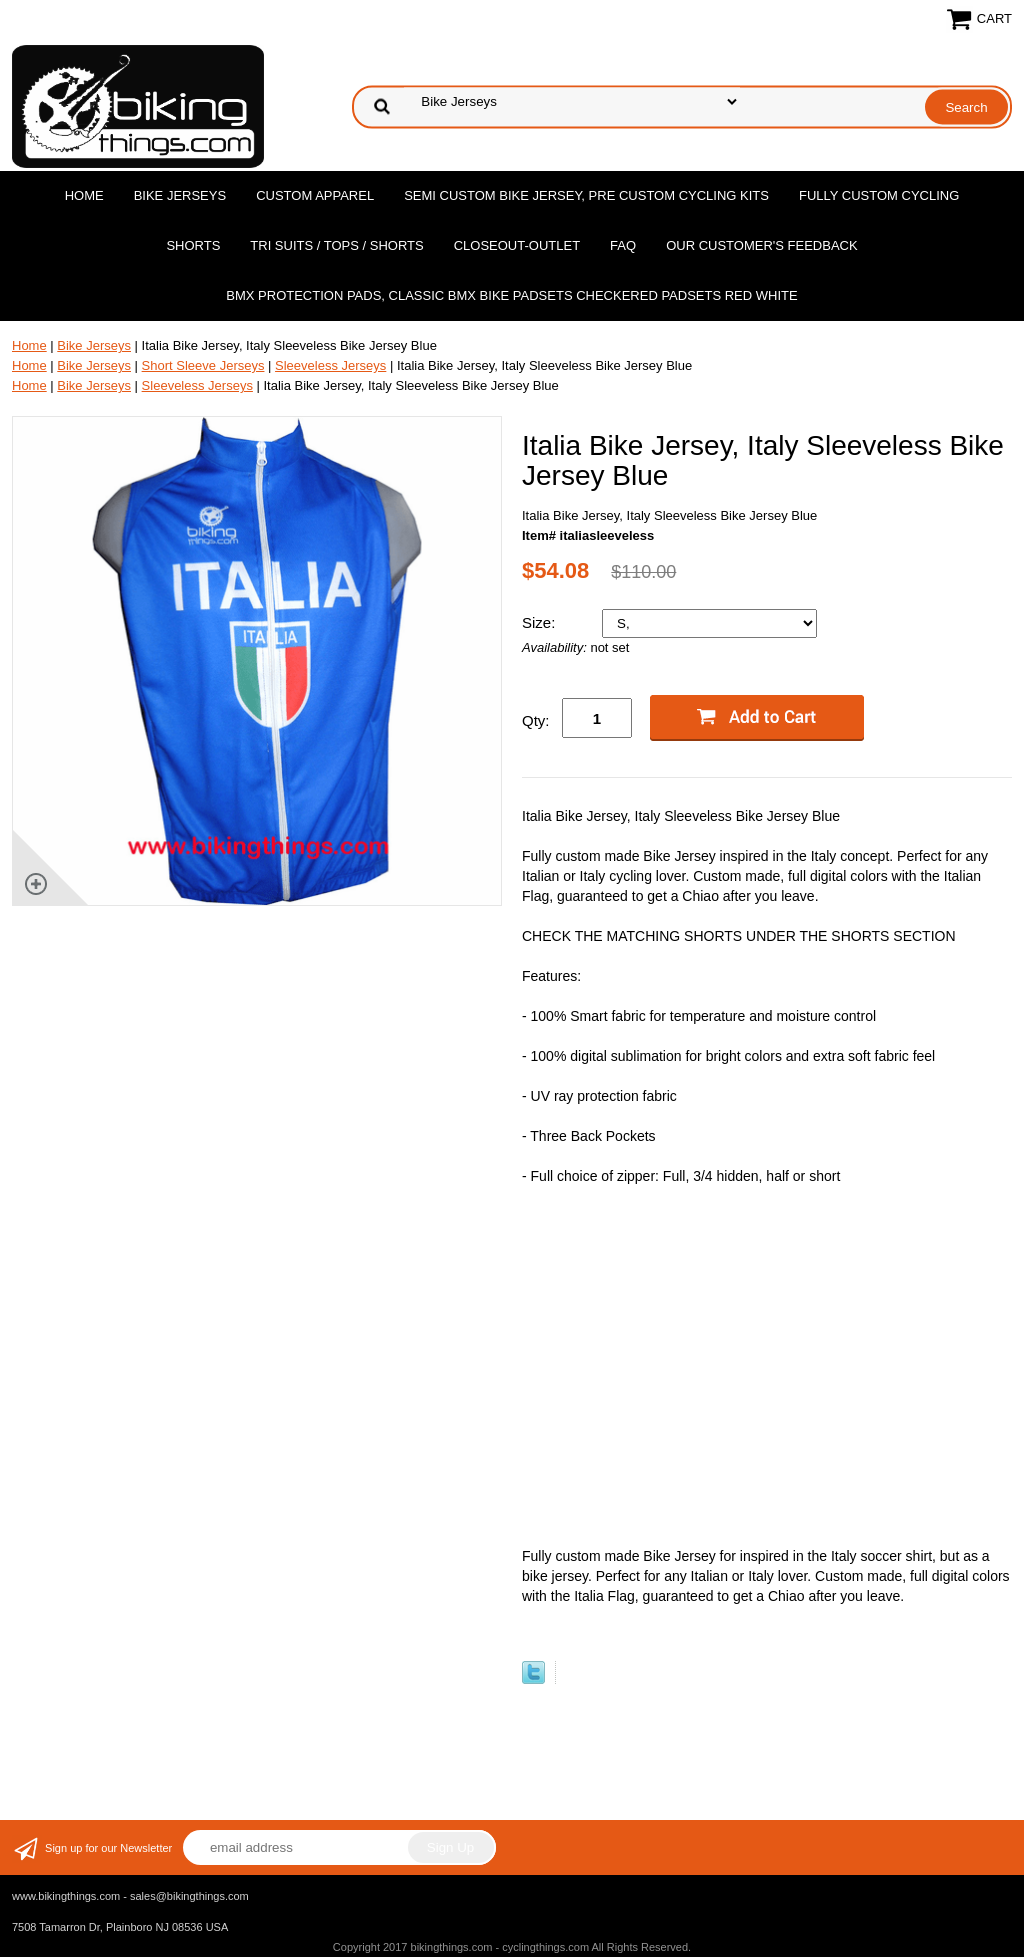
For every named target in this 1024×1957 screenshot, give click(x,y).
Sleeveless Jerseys (330, 365)
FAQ (623, 245)
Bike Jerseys (180, 195)
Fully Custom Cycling (879, 195)
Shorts (193, 245)
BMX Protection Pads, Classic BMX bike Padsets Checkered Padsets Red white (511, 295)
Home (84, 195)
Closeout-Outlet (517, 245)
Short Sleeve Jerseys (203, 365)
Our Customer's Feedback (762, 245)
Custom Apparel (315, 195)
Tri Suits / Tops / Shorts (336, 245)
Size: (541, 622)
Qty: (536, 720)
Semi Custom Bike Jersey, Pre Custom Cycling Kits (586, 195)
